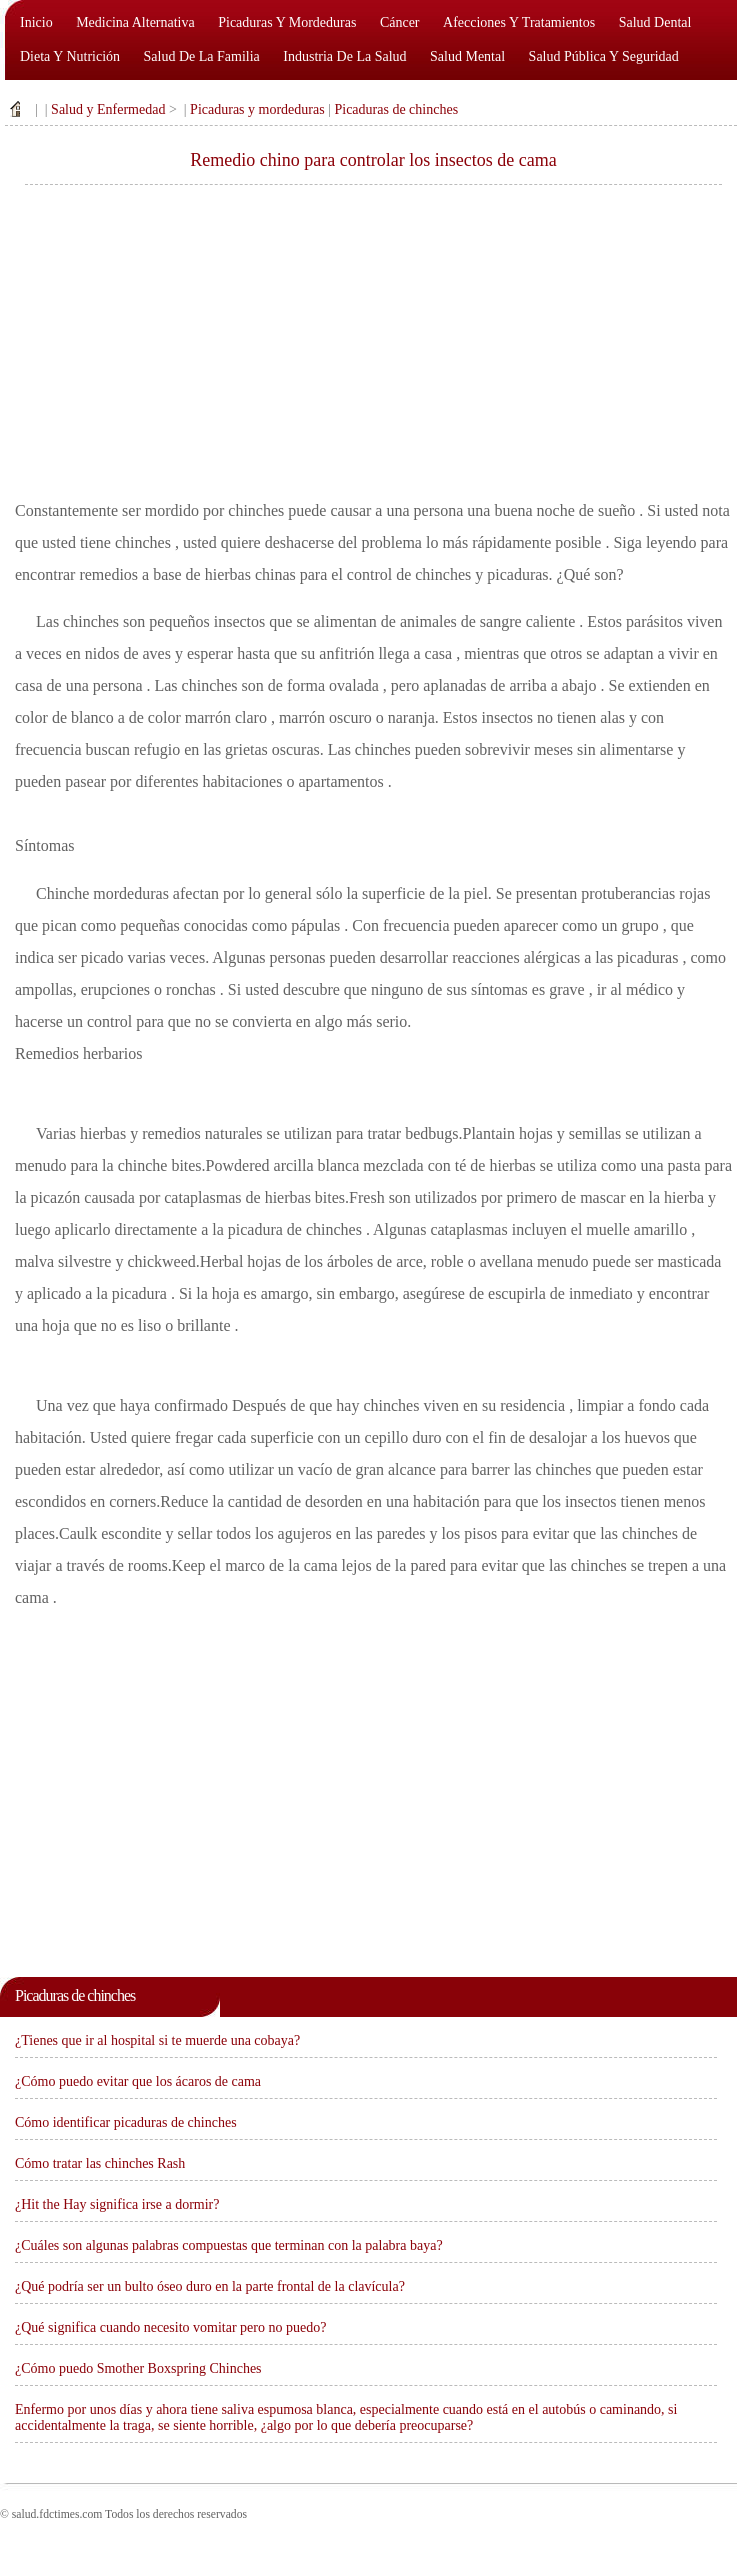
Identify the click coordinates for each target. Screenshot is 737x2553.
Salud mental (467, 56)
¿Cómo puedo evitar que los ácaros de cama (138, 2081)
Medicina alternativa (135, 22)
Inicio (36, 22)
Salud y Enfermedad (108, 109)
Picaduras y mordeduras (287, 22)
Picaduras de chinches (396, 109)
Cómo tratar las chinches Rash (100, 2163)
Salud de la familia (202, 56)
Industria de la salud (344, 56)
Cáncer (400, 22)
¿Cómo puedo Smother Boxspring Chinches (138, 2368)
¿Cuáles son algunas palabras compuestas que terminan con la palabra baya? (229, 2245)
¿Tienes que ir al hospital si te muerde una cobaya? (157, 2040)
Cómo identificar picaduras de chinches (126, 2122)
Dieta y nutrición (70, 56)
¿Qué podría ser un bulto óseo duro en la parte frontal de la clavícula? (210, 2286)
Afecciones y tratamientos (519, 22)
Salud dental (655, 22)
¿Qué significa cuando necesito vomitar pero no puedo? (170, 2327)
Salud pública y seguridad (604, 56)
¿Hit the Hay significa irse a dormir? (117, 2204)
